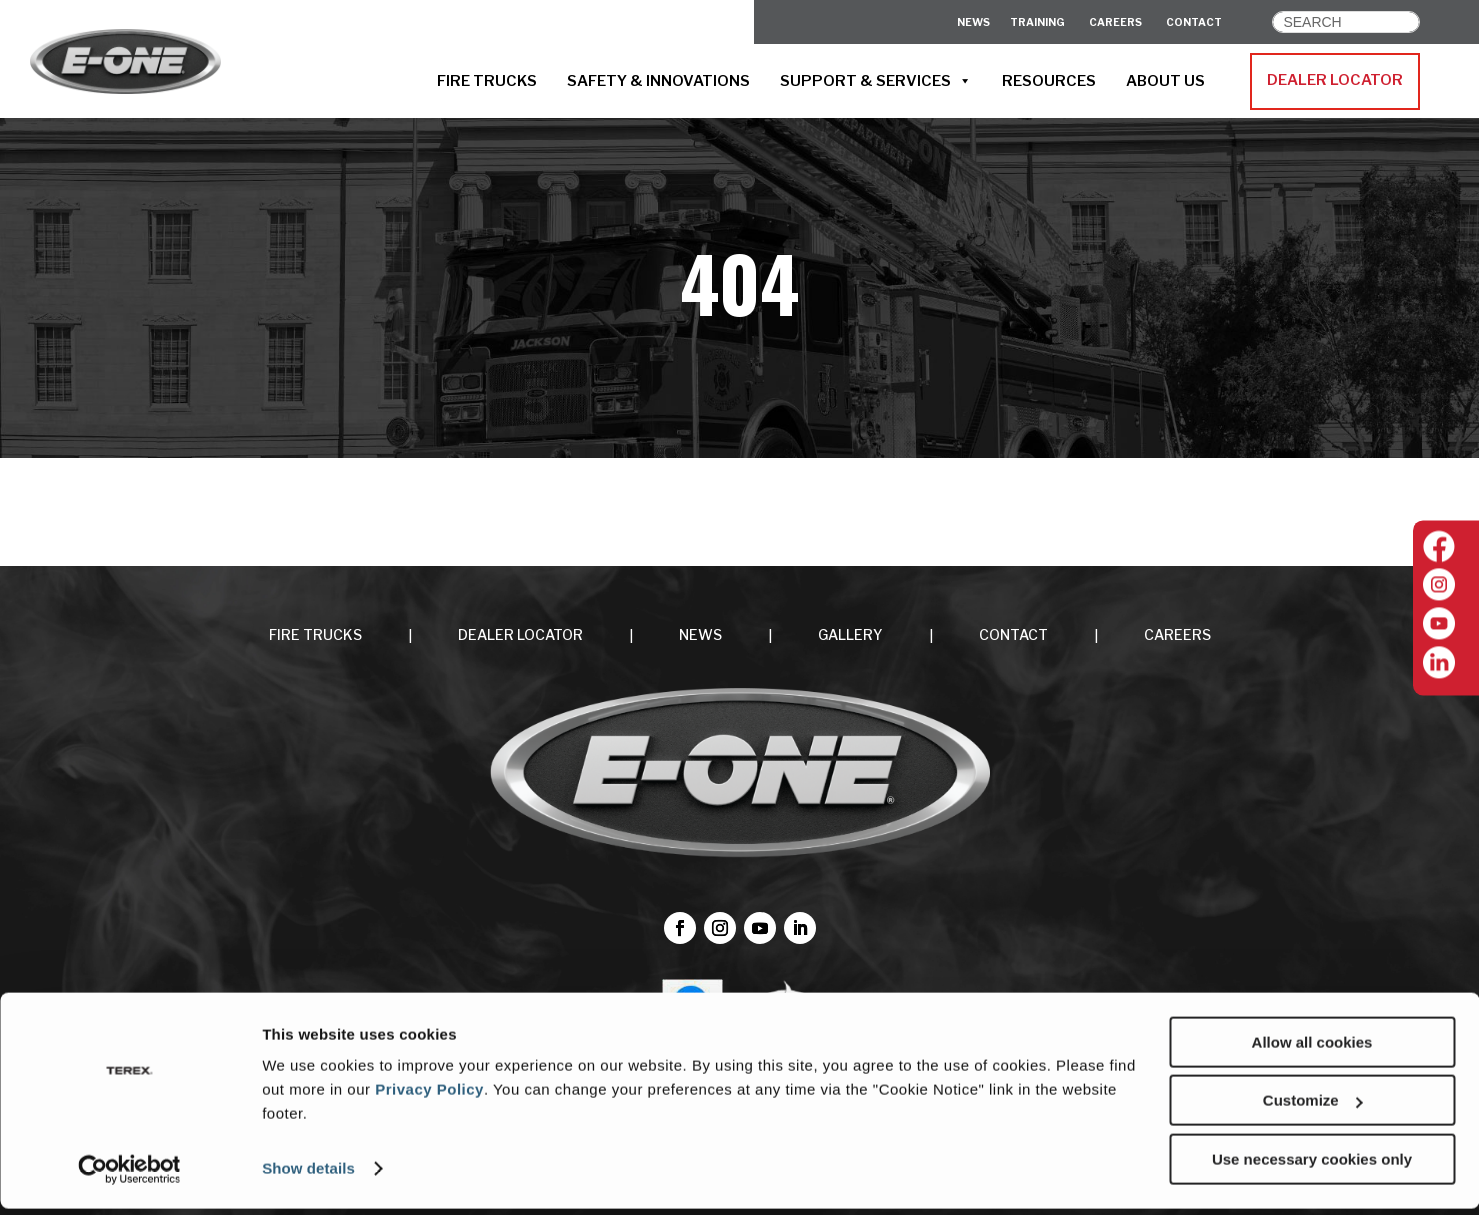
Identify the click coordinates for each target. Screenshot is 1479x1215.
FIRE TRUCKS (487, 81)
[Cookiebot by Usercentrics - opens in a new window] (129, 1176)
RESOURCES (1049, 81)
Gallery (850, 634)
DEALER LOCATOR (1335, 80)
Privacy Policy (429, 1095)
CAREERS (1115, 22)
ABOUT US (1165, 81)
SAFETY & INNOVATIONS (658, 81)
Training (1037, 22)
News (973, 22)
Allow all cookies (1312, 1048)
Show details (308, 1174)
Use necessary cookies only (1312, 1165)
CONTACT (1194, 22)
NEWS (700, 634)
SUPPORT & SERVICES (876, 81)
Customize (1313, 1107)
